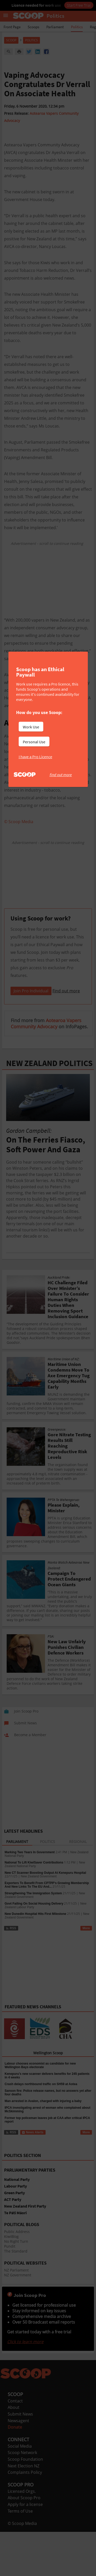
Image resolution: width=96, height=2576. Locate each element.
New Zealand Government (39, 1876)
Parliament (55, 26)
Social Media (20, 2446)
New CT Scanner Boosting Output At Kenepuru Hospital (45, 1873)
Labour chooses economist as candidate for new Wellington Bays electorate (40, 2065)
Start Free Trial (79, 5)
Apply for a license (25, 2504)
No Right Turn (16, 2241)
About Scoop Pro (24, 2498)
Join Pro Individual (31, 991)
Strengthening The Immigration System (33, 1893)
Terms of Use (20, 2511)
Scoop (11, 40)
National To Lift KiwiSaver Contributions (34, 1862)
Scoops (33, 26)
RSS (11, 1928)
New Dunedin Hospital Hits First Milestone (35, 1914)
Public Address (17, 2231)
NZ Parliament (16, 2270)
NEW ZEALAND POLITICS (49, 1063)
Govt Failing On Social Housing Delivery (34, 1903)
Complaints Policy (25, 2472)
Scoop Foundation (25, 2459)
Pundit (9, 2246)
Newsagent (18, 2421)
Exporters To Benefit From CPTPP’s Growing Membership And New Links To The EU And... (47, 1884)
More (86, 1928)
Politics (77, 26)
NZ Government (17, 2275)
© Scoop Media (22, 2523)
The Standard (15, 2251)
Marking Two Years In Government (30, 1852)
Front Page (12, 26)
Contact (15, 2401)
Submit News (20, 2414)
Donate (15, 2427)
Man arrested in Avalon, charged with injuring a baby (43, 2101)
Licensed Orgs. (22, 2491)
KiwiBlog (11, 2236)
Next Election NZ (23, 2466)
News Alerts (33, 2132)
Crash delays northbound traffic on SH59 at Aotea (41, 2084)
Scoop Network (22, 2452)
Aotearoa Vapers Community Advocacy (46, 1023)
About (13, 2407)
